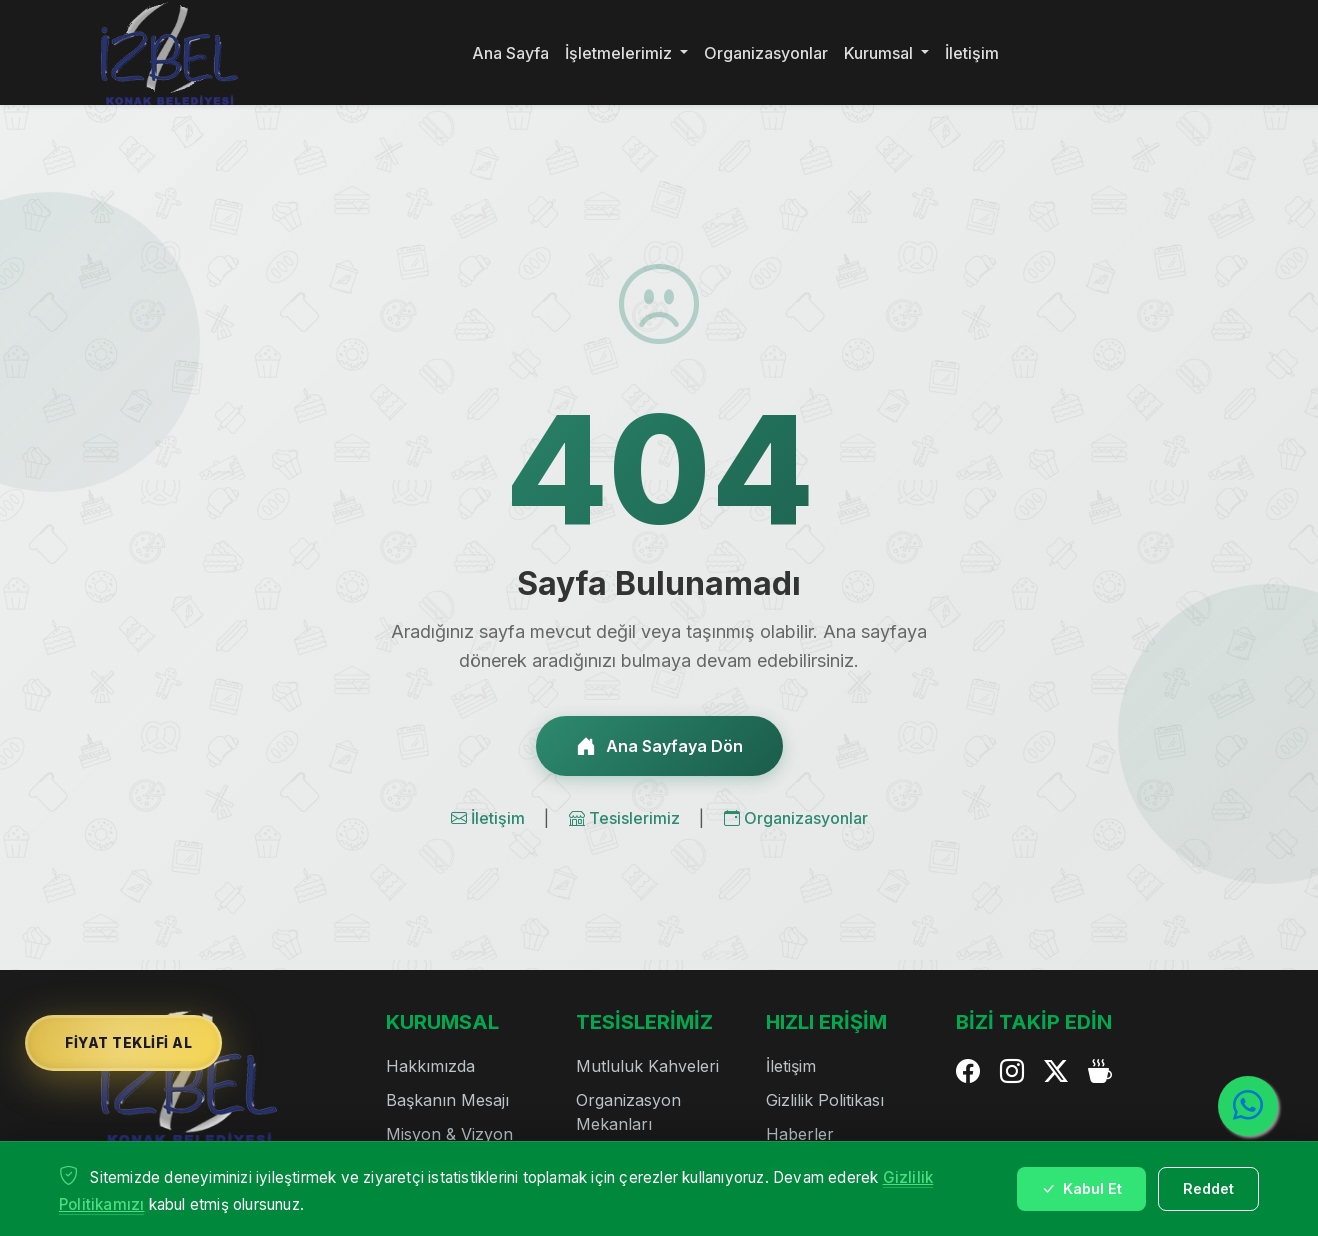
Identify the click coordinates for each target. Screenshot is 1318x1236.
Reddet (1208, 1188)
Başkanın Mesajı (447, 1100)
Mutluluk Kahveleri (647, 1066)
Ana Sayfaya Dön (659, 746)
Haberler (800, 1134)
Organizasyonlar (766, 53)
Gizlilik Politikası (825, 1100)
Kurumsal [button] (880, 53)
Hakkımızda (430, 1066)
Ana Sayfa (510, 53)
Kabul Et (1081, 1188)
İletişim (972, 53)
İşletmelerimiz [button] (620, 53)
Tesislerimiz (626, 818)
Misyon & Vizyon (449, 1134)
